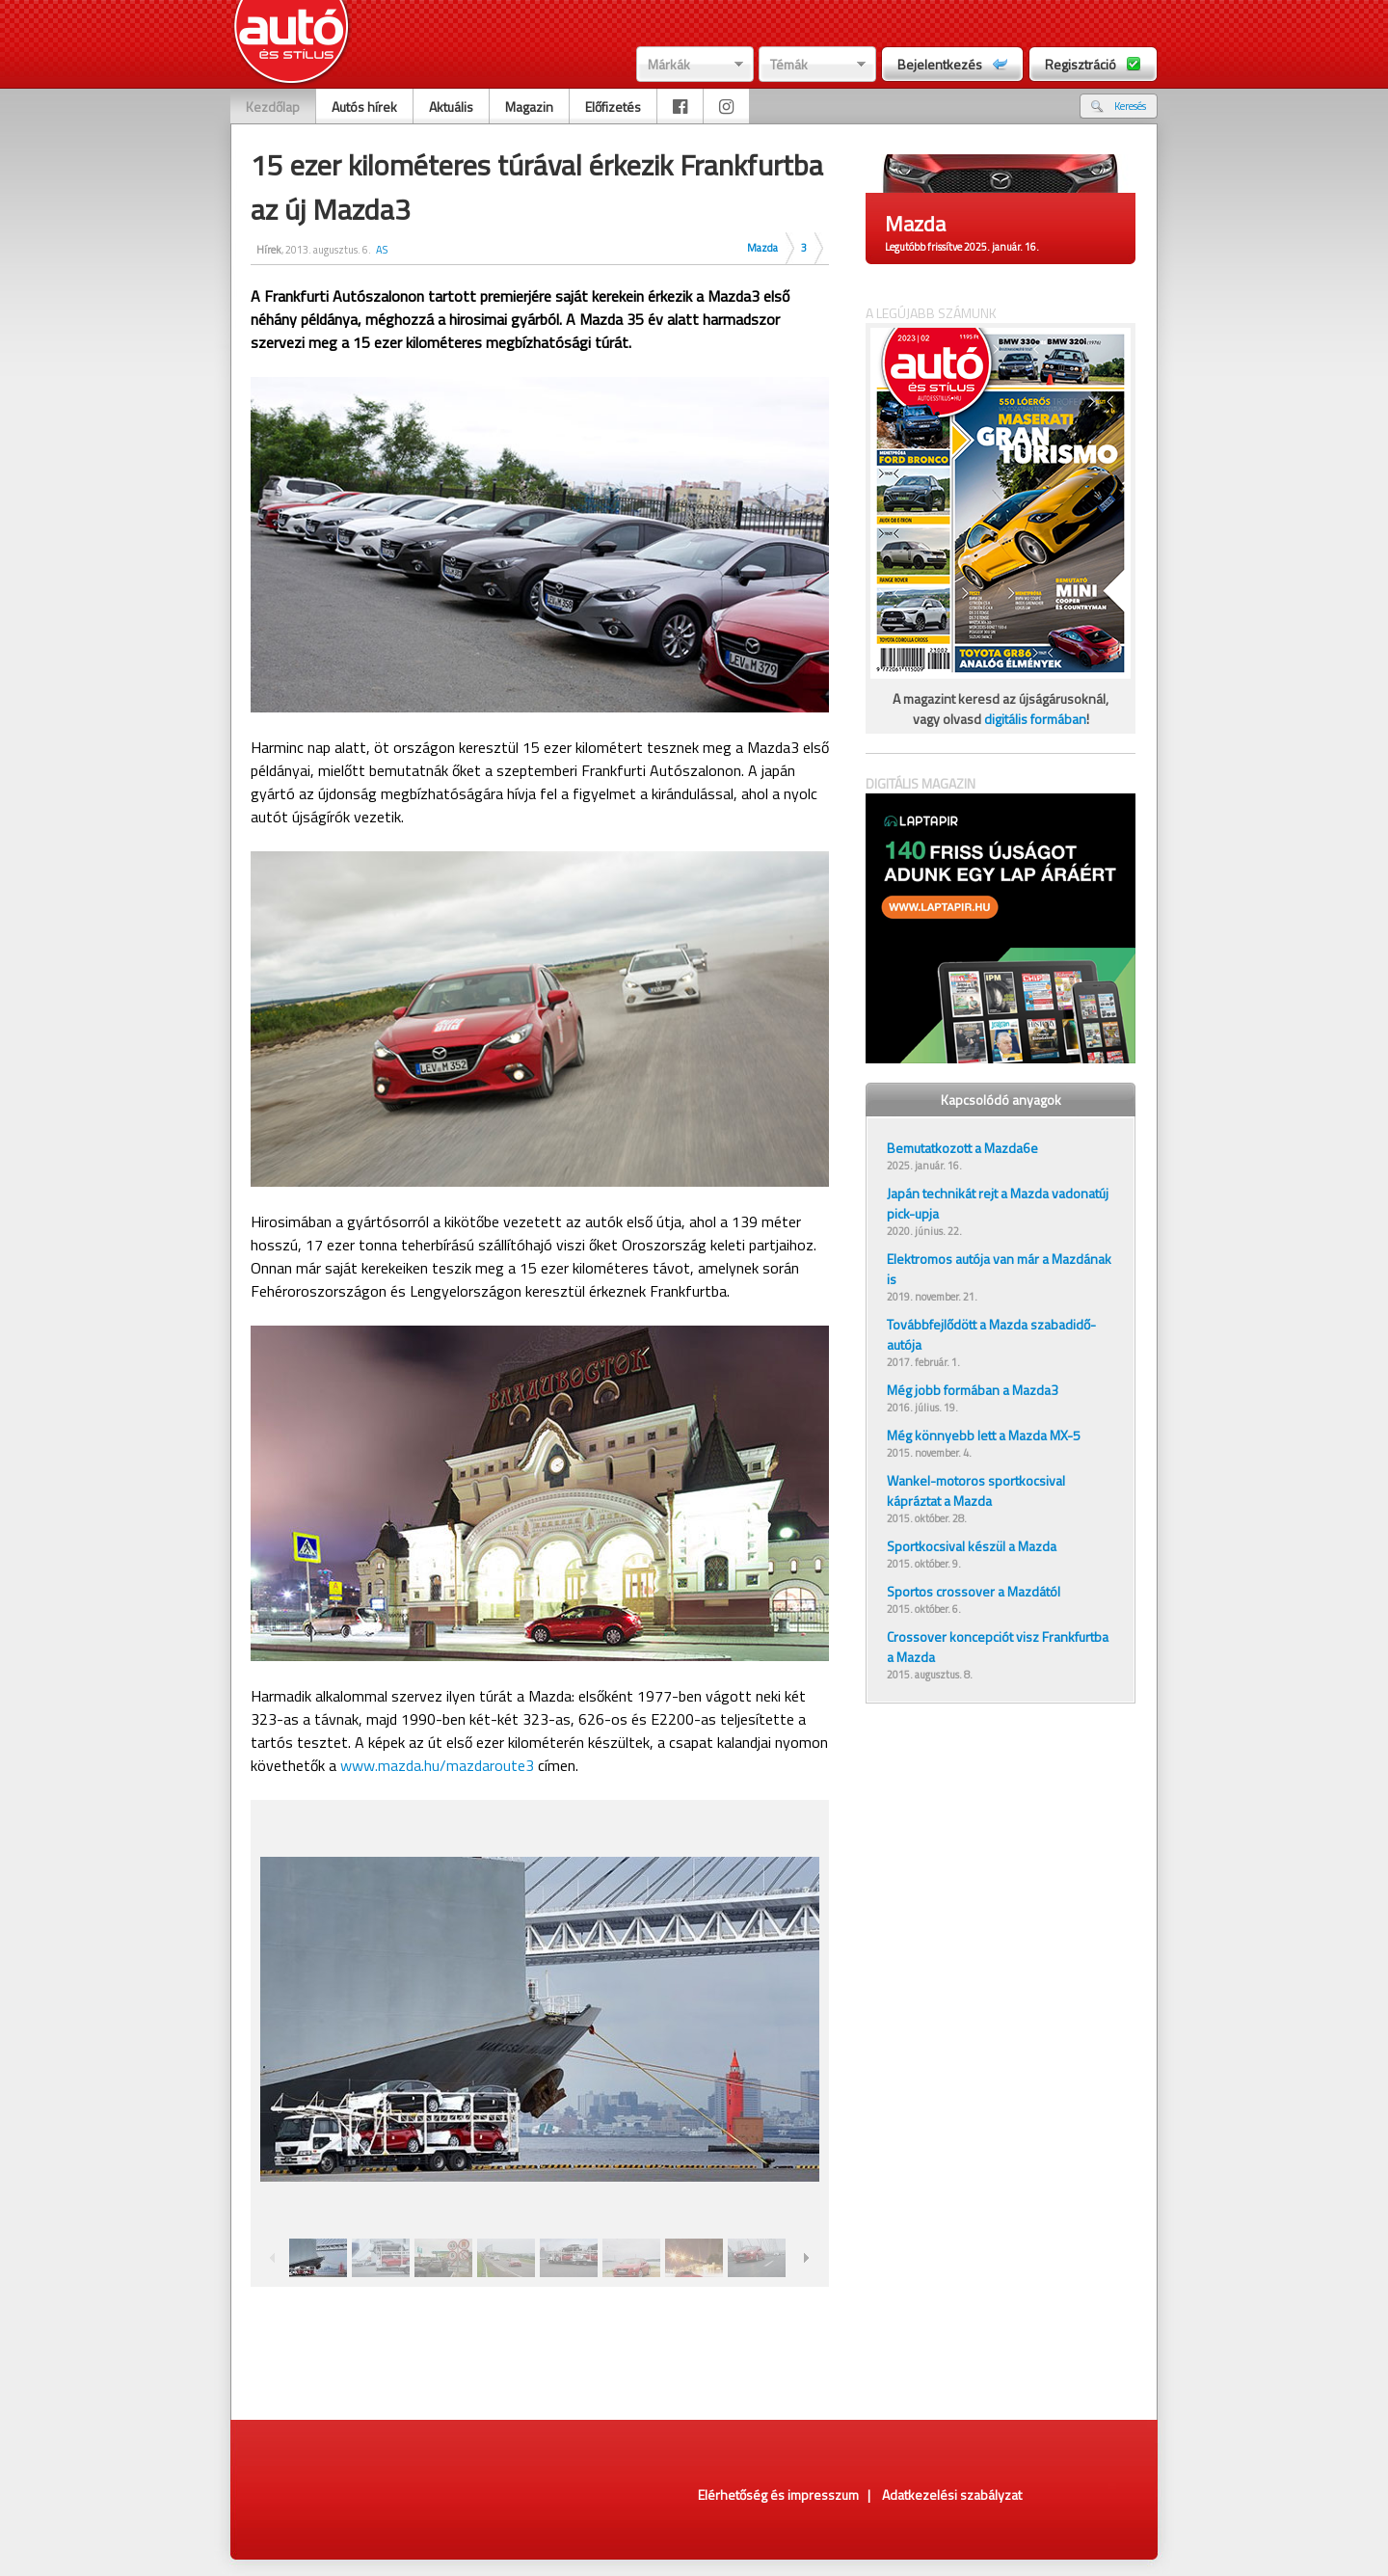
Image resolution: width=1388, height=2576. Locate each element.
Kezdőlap (273, 106)
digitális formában (1035, 719)
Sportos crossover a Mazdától (973, 1591)
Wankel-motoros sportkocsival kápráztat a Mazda (976, 1490)
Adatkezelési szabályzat (952, 2494)
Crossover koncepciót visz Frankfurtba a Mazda (997, 1646)
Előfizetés (613, 106)
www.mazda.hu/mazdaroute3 (437, 1765)
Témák (789, 64)
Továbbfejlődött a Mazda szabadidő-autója (991, 1334)
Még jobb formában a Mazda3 (972, 1390)
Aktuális (451, 106)
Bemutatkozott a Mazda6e (962, 1148)
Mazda (762, 247)
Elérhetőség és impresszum (778, 2494)
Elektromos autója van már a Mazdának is (999, 1268)
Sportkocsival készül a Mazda (971, 1546)
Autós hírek (364, 106)
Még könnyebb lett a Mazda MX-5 (984, 1435)
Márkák (669, 64)
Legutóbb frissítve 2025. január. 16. (962, 247)
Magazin (529, 106)
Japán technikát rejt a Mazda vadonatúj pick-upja (997, 1203)
